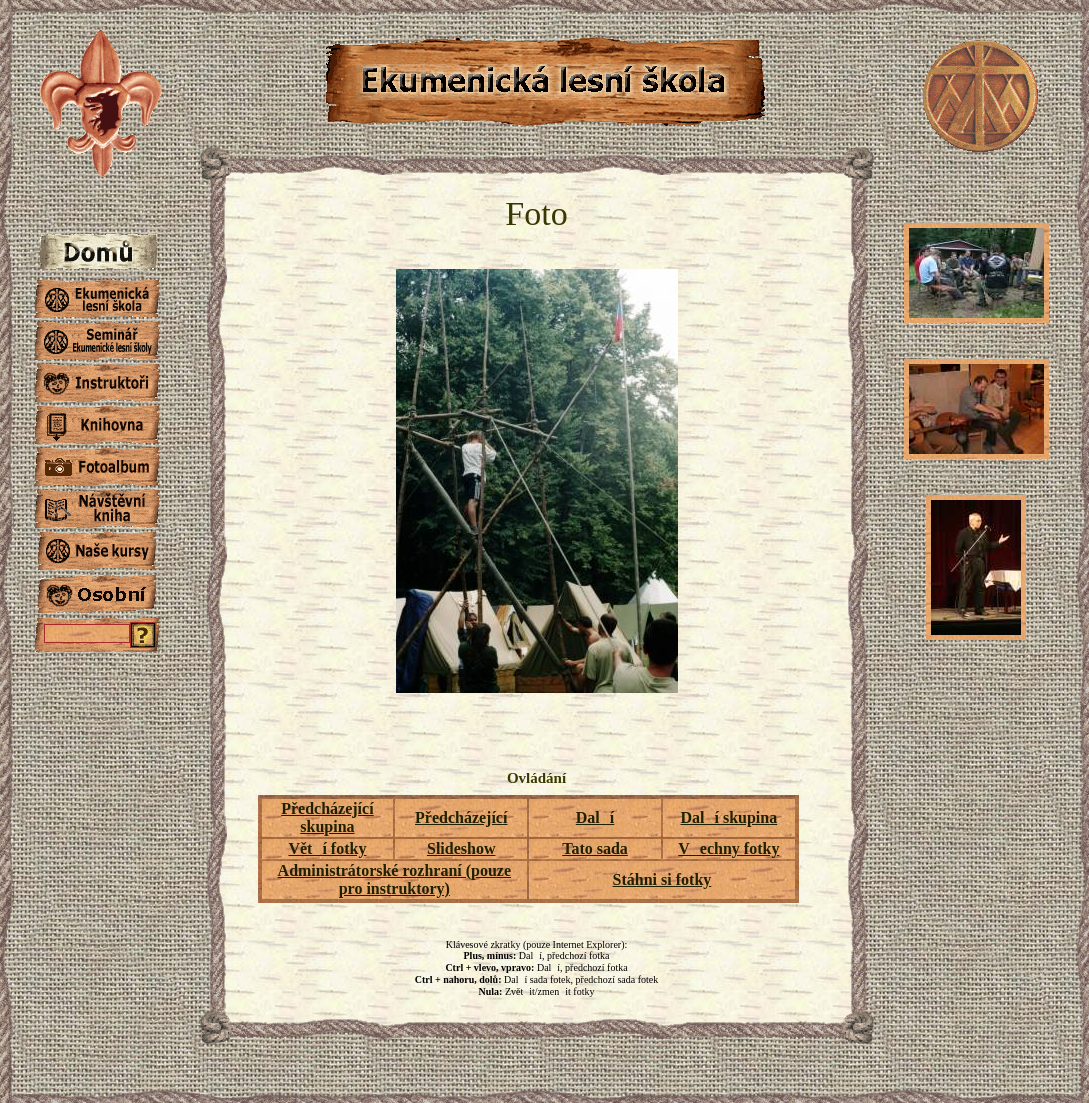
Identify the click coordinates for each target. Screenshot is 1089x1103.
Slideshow (461, 848)
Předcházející (461, 817)
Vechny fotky (728, 848)
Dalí (595, 817)
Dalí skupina (728, 817)
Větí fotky (327, 848)
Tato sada (595, 848)
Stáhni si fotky (662, 879)
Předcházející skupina (327, 817)
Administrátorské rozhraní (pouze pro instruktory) (394, 879)
